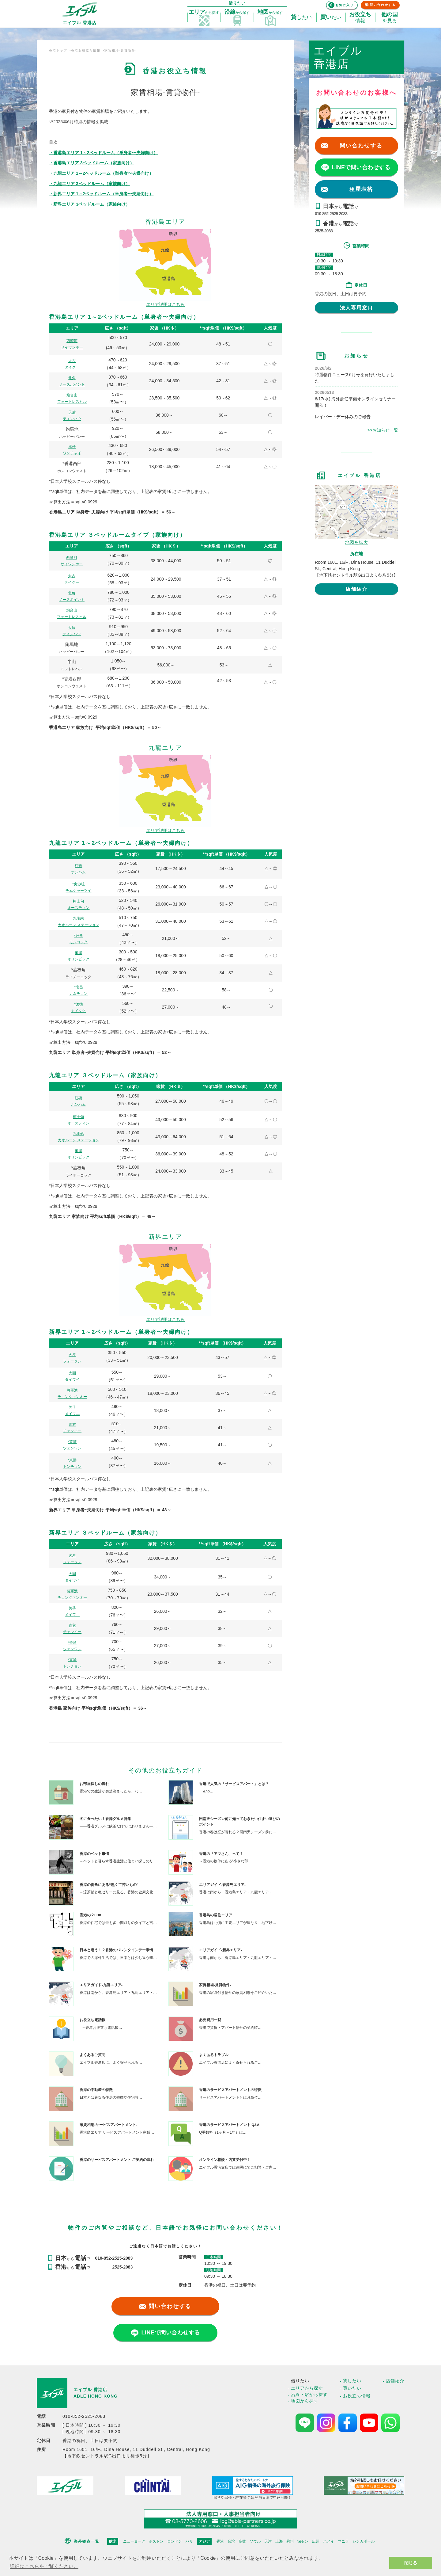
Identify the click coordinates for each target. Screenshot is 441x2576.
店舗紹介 (356, 589)
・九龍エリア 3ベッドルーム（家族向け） (89, 183)
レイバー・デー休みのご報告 (343, 416)
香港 (220, 2541)
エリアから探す (307, 2388)
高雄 (242, 2541)
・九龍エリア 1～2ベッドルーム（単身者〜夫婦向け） (101, 173)
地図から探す (304, 2401)
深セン (302, 2541)
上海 (279, 2541)
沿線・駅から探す (309, 2394)
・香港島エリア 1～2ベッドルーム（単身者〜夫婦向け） (103, 152)
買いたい (352, 2388)
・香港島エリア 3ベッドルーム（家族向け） (91, 162)
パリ (189, 2541)
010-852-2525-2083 (331, 213)
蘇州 (290, 2541)
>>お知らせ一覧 (383, 430)
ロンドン (174, 2541)
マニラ (343, 2541)
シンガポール (363, 2541)
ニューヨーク (134, 2541)
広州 (315, 2541)
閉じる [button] (410, 2562)
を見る (389, 17)
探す (204, 12)
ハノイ (328, 2541)
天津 (268, 2541)
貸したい (352, 2380)
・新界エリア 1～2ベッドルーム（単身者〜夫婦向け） (101, 193)
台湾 (231, 2541)
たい (301, 17)
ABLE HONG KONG (96, 2396)
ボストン (156, 2541)
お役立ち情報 (357, 2395)
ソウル (255, 2541)
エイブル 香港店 (90, 2389)
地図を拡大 (356, 542)
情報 (360, 17)
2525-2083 (324, 230)
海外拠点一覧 (87, 2541)
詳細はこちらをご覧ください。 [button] (44, 2566)
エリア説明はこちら (165, 304)
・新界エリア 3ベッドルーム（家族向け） (89, 204)
